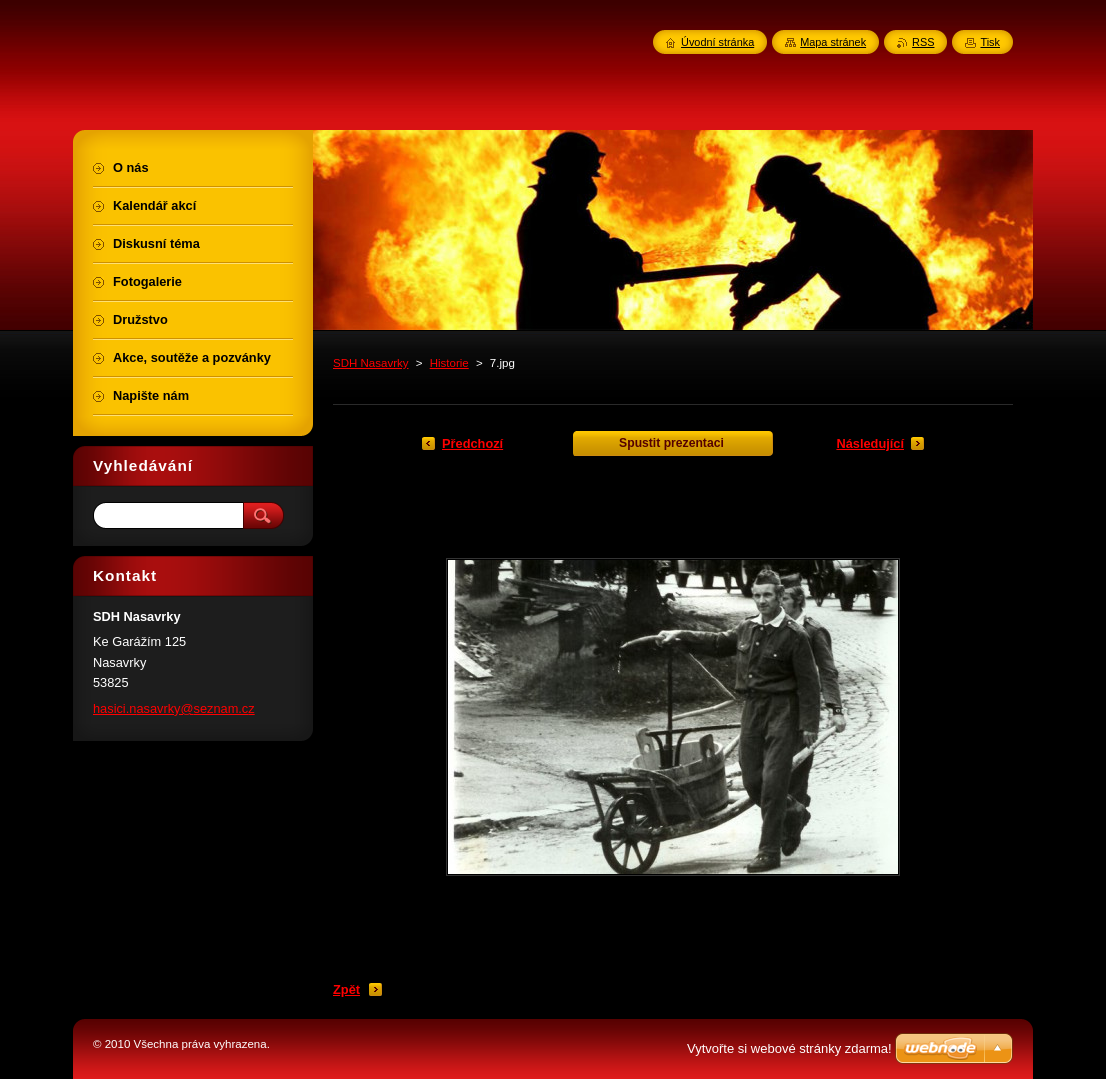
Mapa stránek (833, 42)
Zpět (346, 989)
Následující (870, 443)
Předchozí (472, 443)
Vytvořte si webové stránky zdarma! (789, 1048)
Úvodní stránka (717, 42)
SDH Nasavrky (371, 363)
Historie (449, 363)
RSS (923, 42)
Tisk (990, 42)
